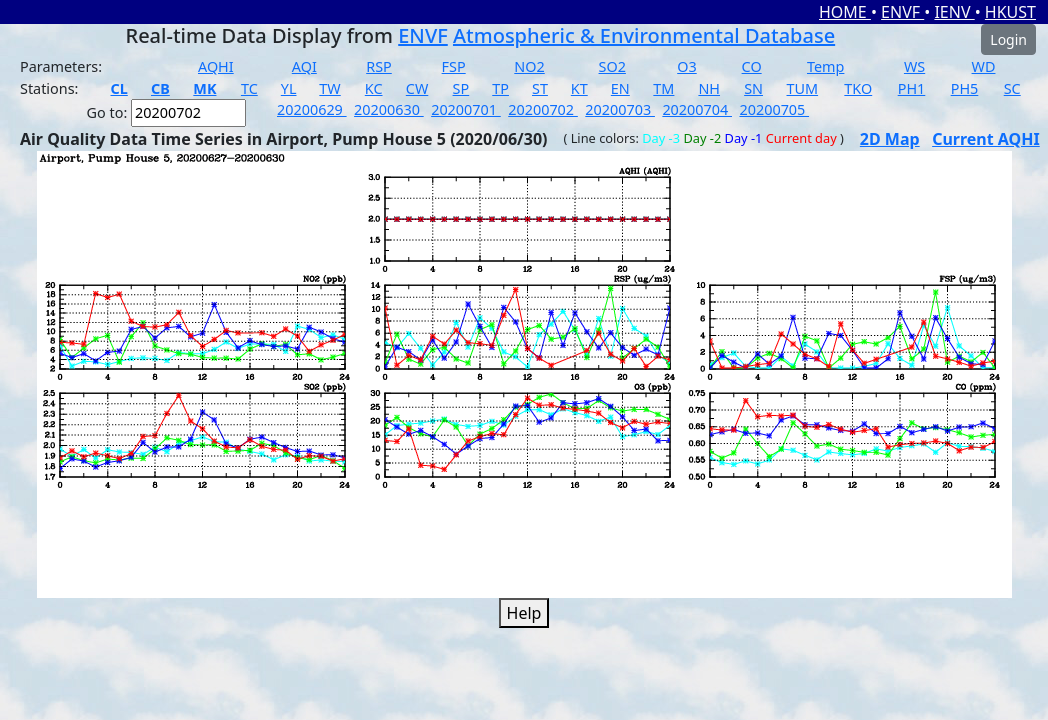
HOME (845, 12)
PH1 (912, 88)
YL (289, 88)
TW (329, 88)
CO (752, 66)
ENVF (902, 12)
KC (374, 88)
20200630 (389, 109)
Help (524, 613)
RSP (379, 66)
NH (709, 88)
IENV (954, 12)
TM (663, 88)
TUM (803, 88)
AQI (304, 66)
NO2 (529, 66)
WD (984, 66)
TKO (858, 88)
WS (914, 66)
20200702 (543, 109)
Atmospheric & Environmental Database (644, 35)
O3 (686, 66)
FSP (454, 66)
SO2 (612, 66)
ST (540, 88)
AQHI (216, 66)
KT (579, 88)
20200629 (312, 109)
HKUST (1010, 12)
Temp (825, 66)
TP (500, 88)
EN (620, 88)
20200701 (466, 109)
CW (417, 88)
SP (461, 88)
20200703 (620, 109)
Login (1008, 39)
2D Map (890, 139)
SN (753, 88)
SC (1012, 88)
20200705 (774, 109)
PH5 (965, 88)
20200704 (697, 109)
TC (249, 88)
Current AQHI (986, 139)
